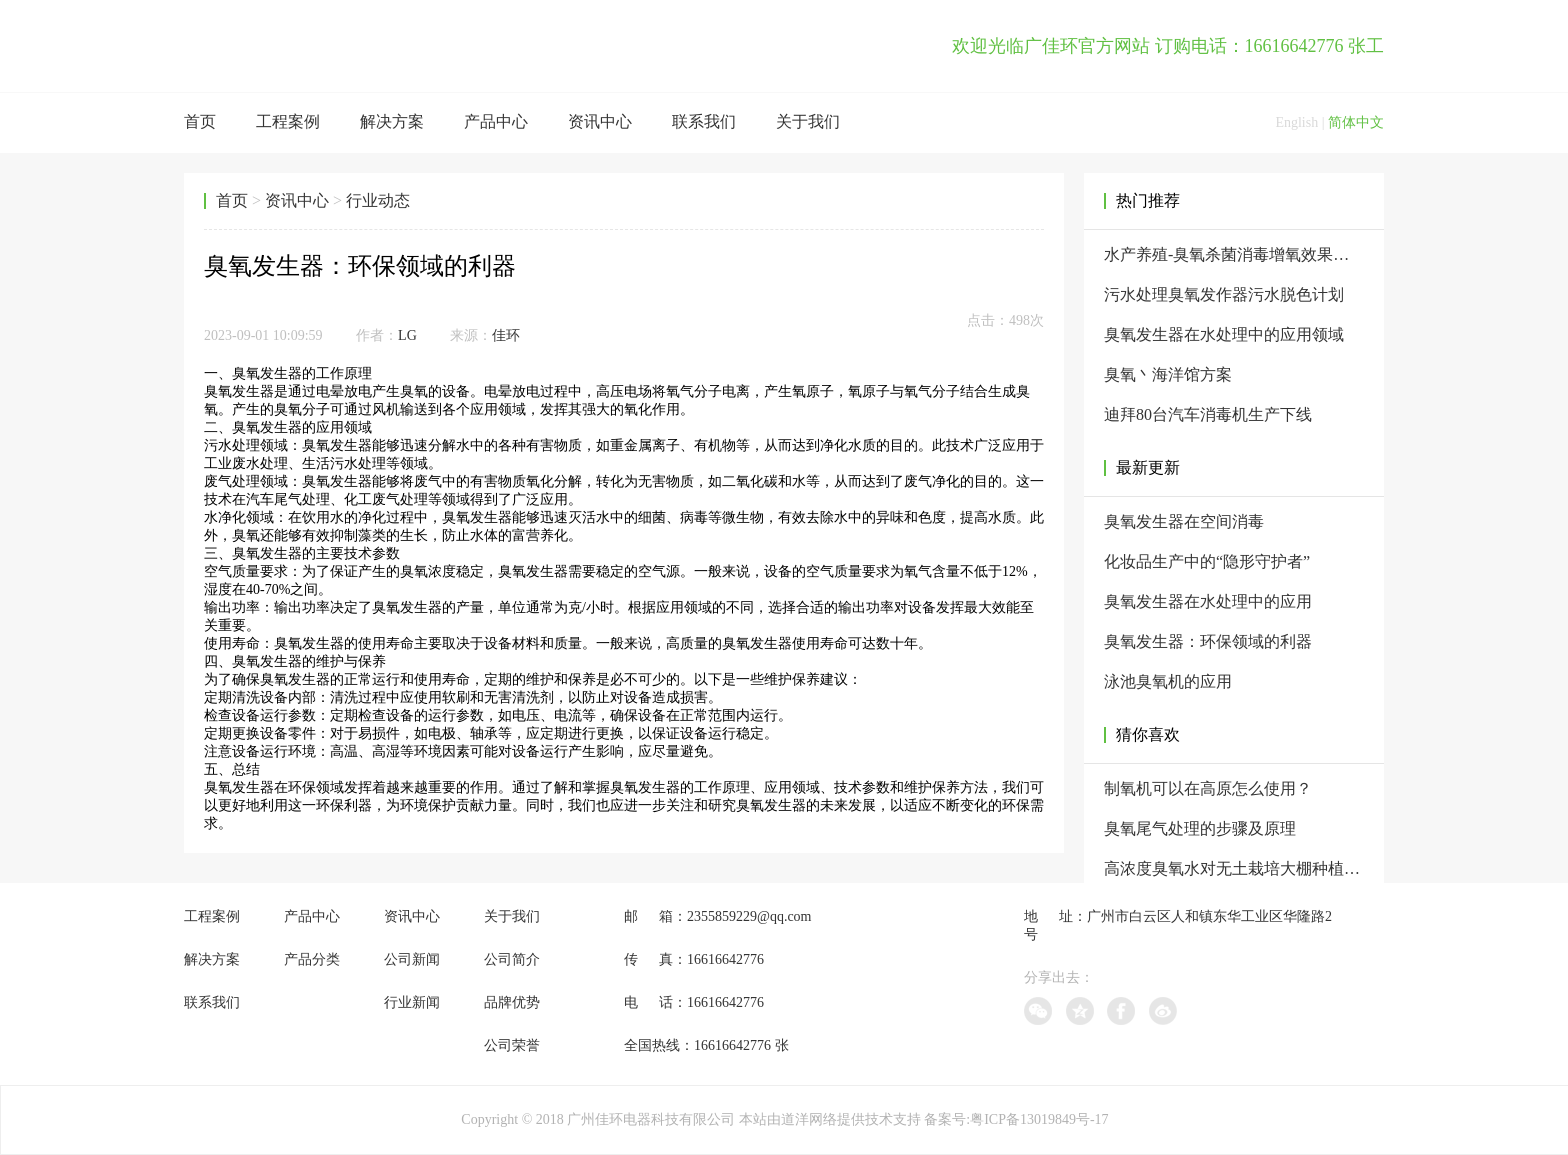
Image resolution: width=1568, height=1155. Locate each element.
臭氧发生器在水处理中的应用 (1208, 601)
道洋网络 (809, 1119)
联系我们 (704, 121)
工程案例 (288, 121)
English (1296, 122)
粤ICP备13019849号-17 (1039, 1119)
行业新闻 (412, 1002)
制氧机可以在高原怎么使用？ (1208, 788)
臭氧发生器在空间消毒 (1184, 521)
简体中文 (1356, 122)
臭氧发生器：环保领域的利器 (1208, 641)
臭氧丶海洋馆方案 (1168, 374)
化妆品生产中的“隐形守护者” (1207, 561)
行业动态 (378, 200)
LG (407, 335)
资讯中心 (600, 121)
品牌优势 (512, 1002)
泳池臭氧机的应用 (1168, 681)
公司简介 (512, 959)
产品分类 (312, 959)
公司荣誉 (512, 1045)
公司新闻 (412, 959)
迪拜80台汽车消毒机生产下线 (1208, 414)
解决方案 (392, 121)
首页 (200, 121)
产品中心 (496, 121)
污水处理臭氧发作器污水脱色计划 (1224, 294)
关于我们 (808, 121)
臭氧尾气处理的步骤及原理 (1200, 828)
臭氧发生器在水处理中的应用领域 (1224, 334)
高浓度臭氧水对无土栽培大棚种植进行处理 (1234, 868)
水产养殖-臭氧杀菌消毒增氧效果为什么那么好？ (1234, 254)
